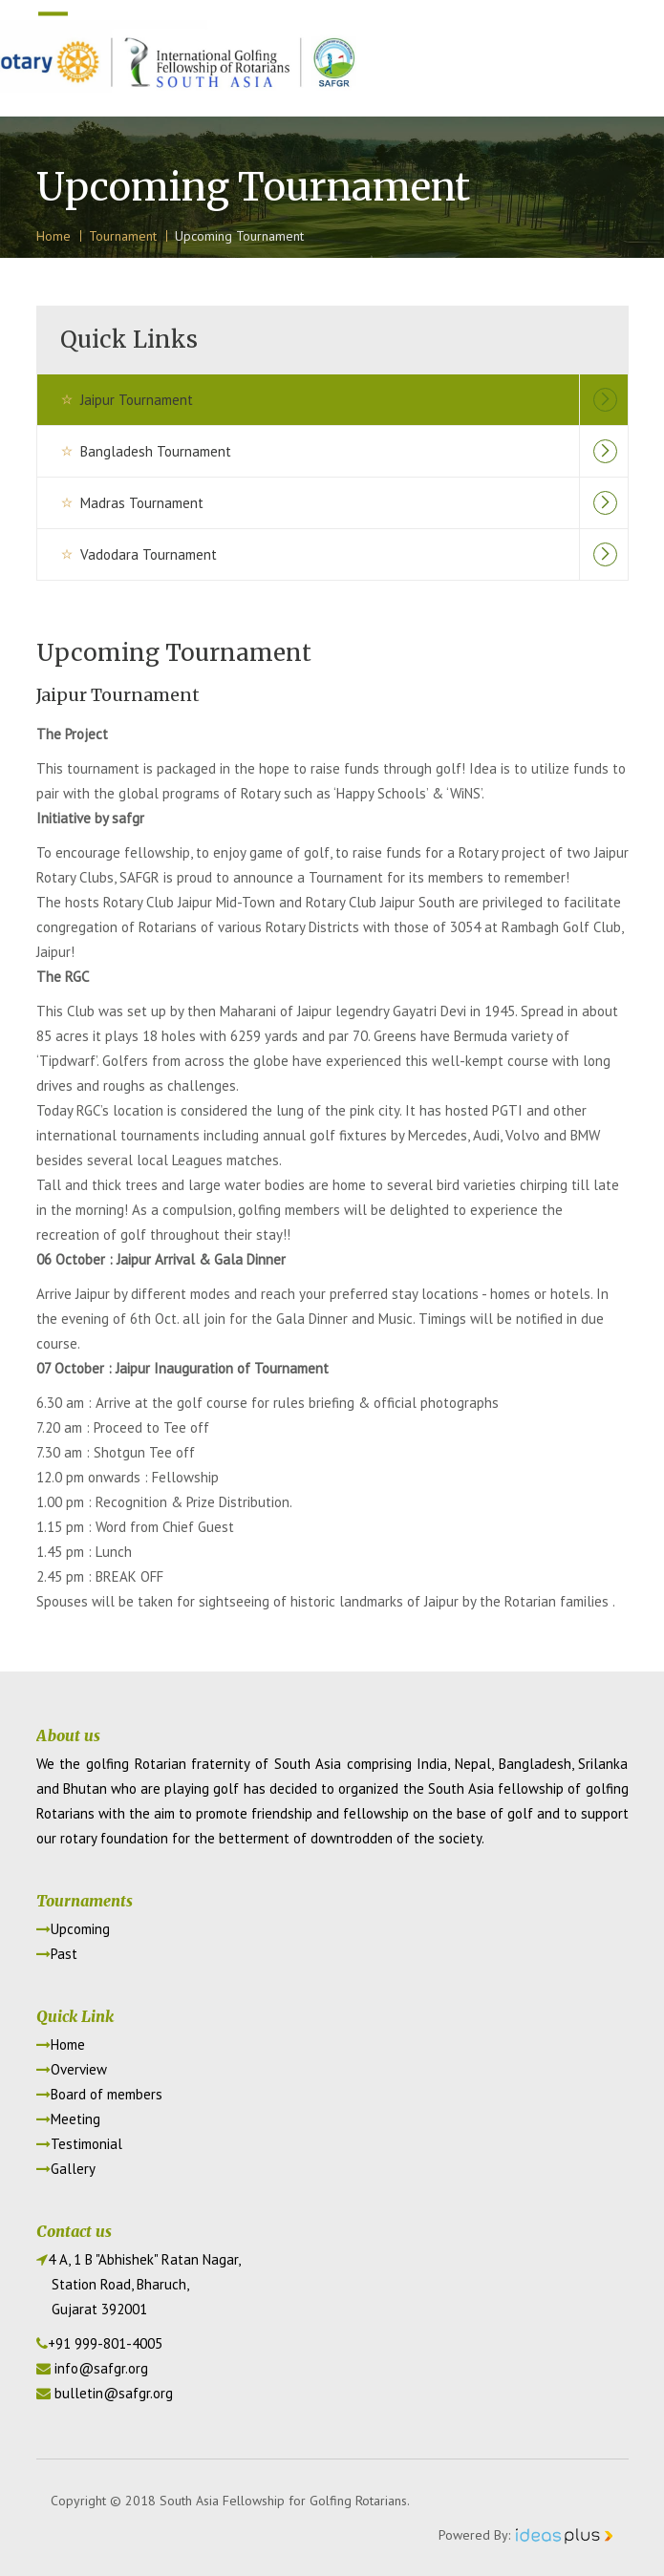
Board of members (99, 2094)
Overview (71, 2069)
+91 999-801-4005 (105, 2343)
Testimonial (79, 2144)
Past (56, 1954)
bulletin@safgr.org (113, 2393)
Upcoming (73, 1929)
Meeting (68, 2119)
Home (60, 2044)
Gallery (66, 2169)
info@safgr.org (101, 2368)
